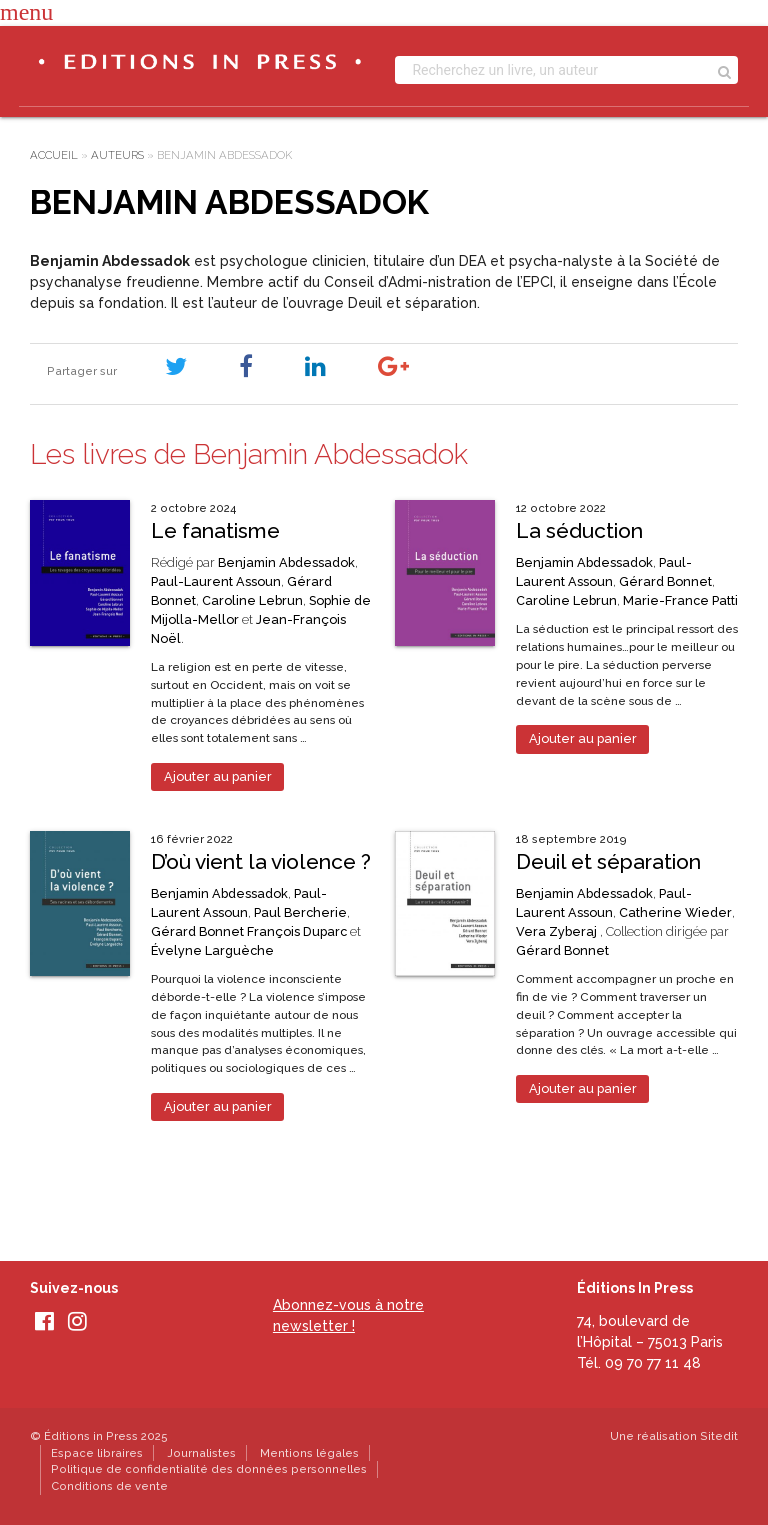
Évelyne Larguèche (212, 950)
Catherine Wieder (675, 912)
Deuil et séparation (608, 861)
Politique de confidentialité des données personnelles (209, 1469)
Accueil (54, 155)
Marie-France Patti (680, 600)
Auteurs (117, 155)
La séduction (579, 530)
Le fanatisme (215, 530)
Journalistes (201, 1453)
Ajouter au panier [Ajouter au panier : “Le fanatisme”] (218, 776)
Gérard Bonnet (665, 581)
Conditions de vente (109, 1486)
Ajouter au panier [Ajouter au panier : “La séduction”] (583, 738)
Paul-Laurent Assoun (216, 581)
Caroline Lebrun (252, 600)
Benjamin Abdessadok (286, 562)
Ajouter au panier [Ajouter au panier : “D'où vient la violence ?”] (218, 1106)
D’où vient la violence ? (261, 861)
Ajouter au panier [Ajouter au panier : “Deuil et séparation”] (583, 1088)
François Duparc (297, 931)
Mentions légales (309, 1453)
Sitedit (719, 1436)
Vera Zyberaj (556, 931)
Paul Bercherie (300, 912)
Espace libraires (97, 1453)
